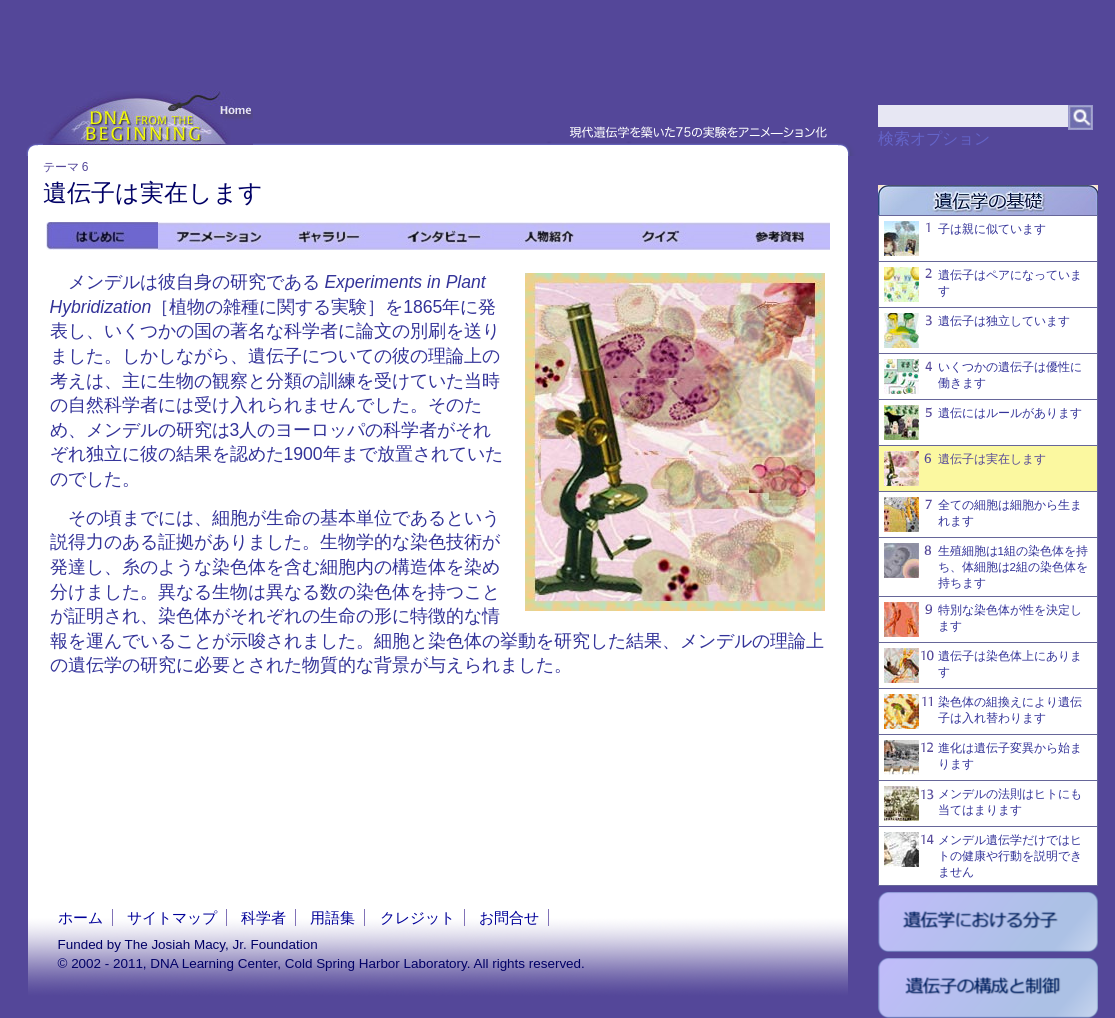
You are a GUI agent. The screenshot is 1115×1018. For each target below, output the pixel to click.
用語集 (332, 917)
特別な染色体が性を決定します (983, 619)
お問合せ (509, 917)
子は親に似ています (965, 238)
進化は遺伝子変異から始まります (983, 757)
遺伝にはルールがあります (983, 422)
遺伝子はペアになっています (983, 284)
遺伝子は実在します (965, 468)
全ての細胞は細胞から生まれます (983, 514)
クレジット (417, 917)
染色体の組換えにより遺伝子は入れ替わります (983, 711)
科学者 (263, 917)
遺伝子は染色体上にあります (983, 665)
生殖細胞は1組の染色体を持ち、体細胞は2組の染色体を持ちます (986, 566)
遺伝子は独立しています (977, 330)
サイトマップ (172, 917)
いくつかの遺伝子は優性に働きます (983, 376)
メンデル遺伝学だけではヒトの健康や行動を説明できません (983, 855)
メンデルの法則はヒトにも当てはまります (983, 803)
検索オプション (934, 138)
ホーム (80, 917)
